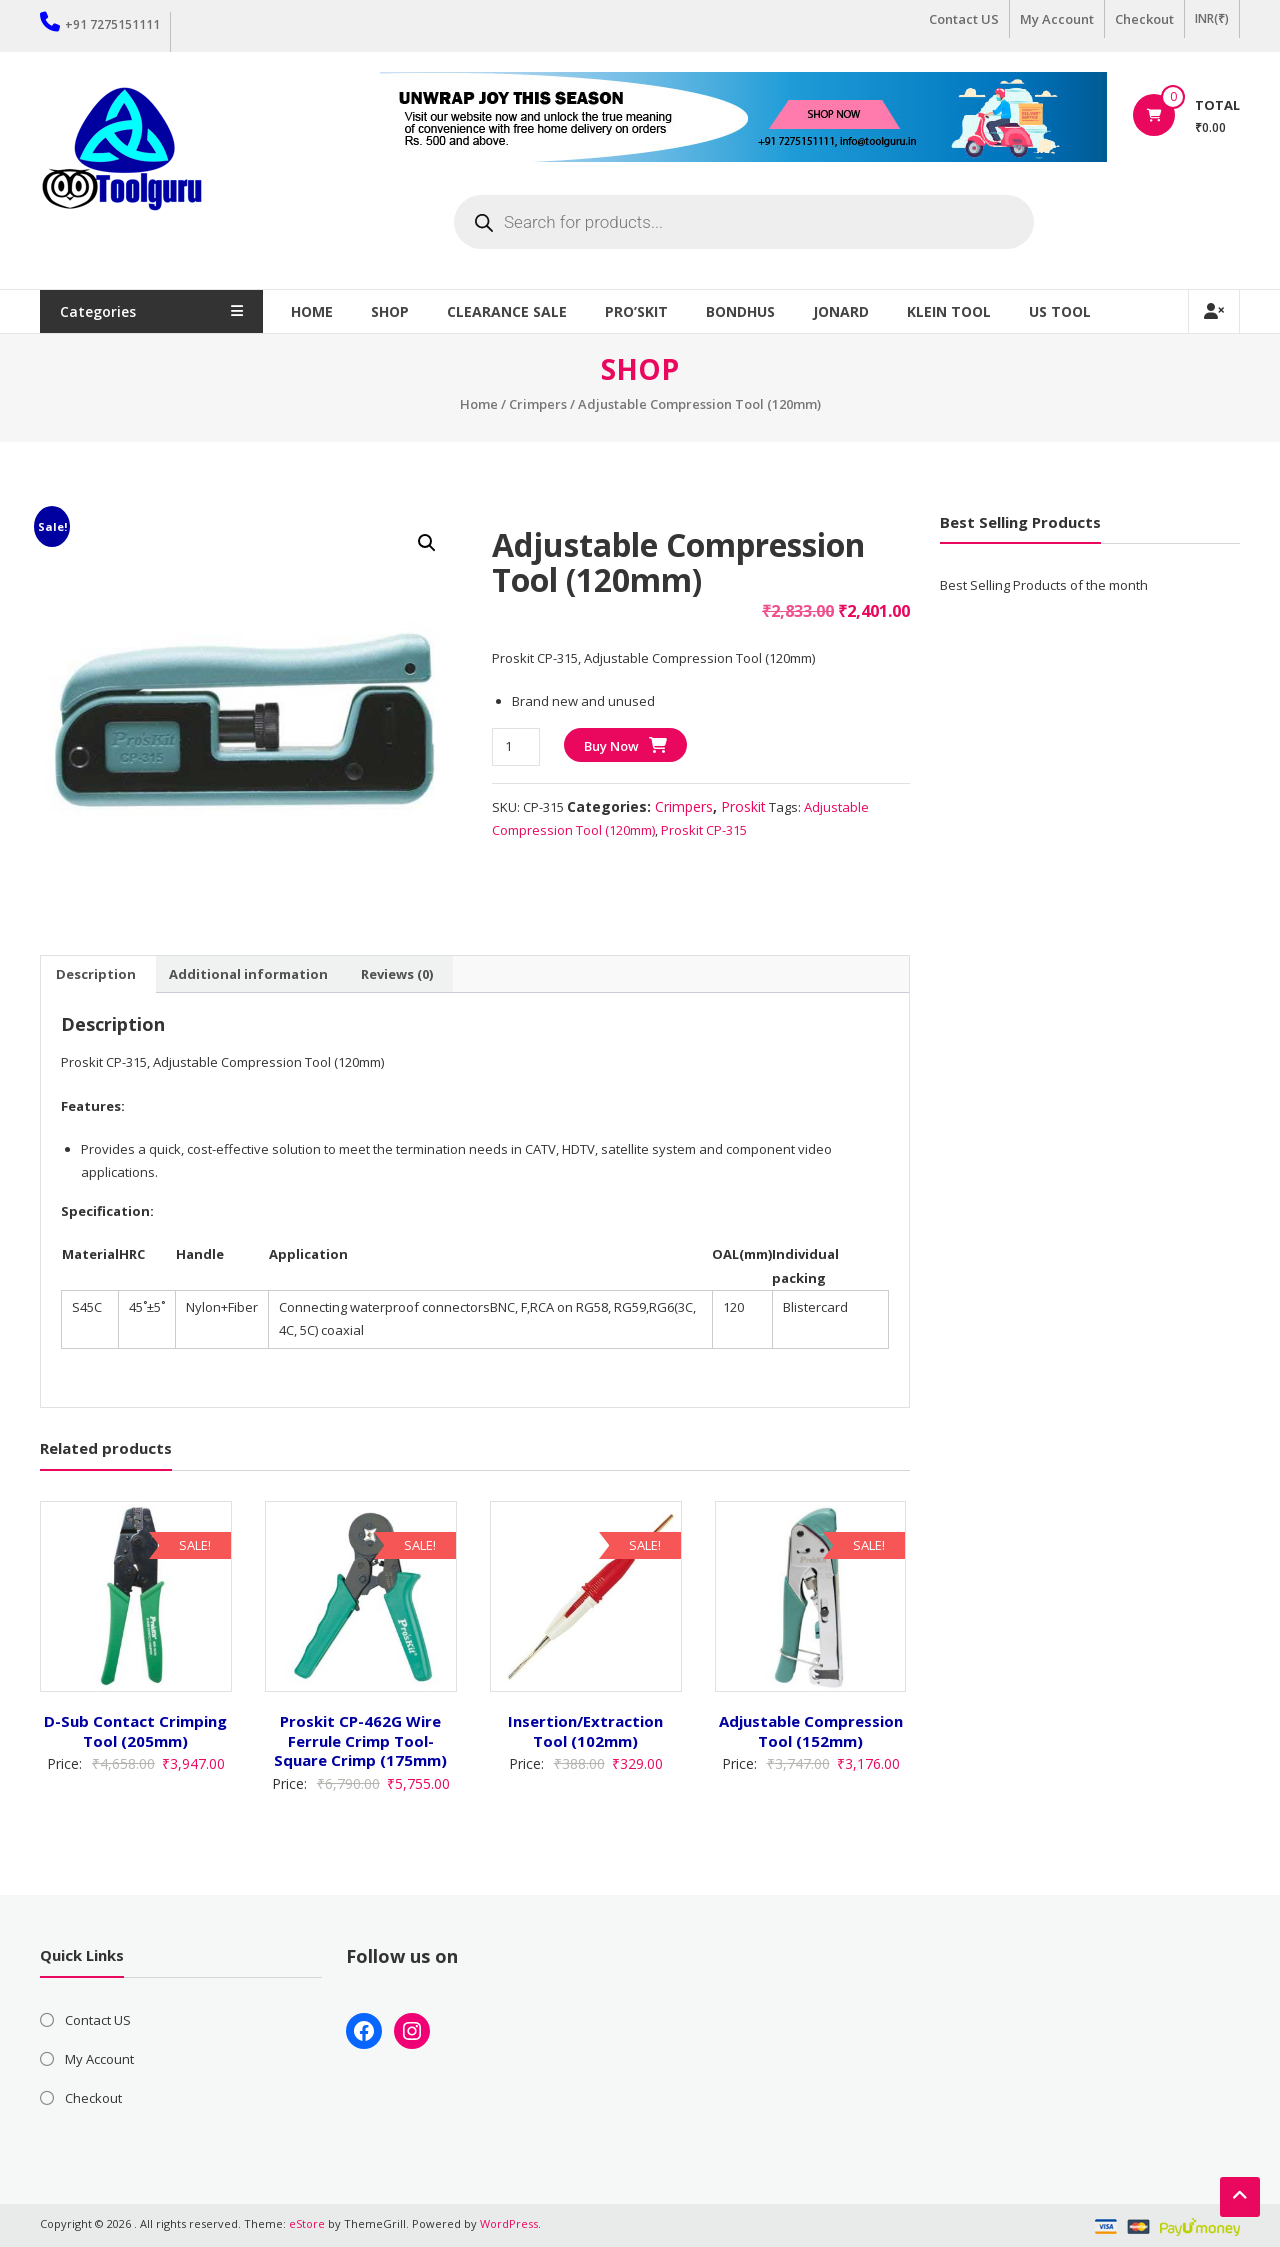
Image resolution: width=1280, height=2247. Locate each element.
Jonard (850, 311)
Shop (399, 311)
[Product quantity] (515, 746)
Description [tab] (96, 974)
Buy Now (611, 746)
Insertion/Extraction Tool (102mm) (585, 1731)
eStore (307, 2223)
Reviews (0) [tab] (397, 974)
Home (321, 311)
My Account (1057, 19)
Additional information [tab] (248, 974)
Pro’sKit (645, 311)
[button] (427, 543)
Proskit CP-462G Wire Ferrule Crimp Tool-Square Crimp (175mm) (360, 1740)
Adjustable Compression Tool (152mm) (811, 1731)
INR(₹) (1212, 18)
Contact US (964, 19)
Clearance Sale (516, 311)
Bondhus (749, 311)
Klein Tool (958, 311)
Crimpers (538, 404)
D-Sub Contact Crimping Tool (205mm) (135, 1731)
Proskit (743, 806)
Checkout (1144, 19)
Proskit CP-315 (704, 830)
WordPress (509, 2223)
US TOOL (1069, 311)
